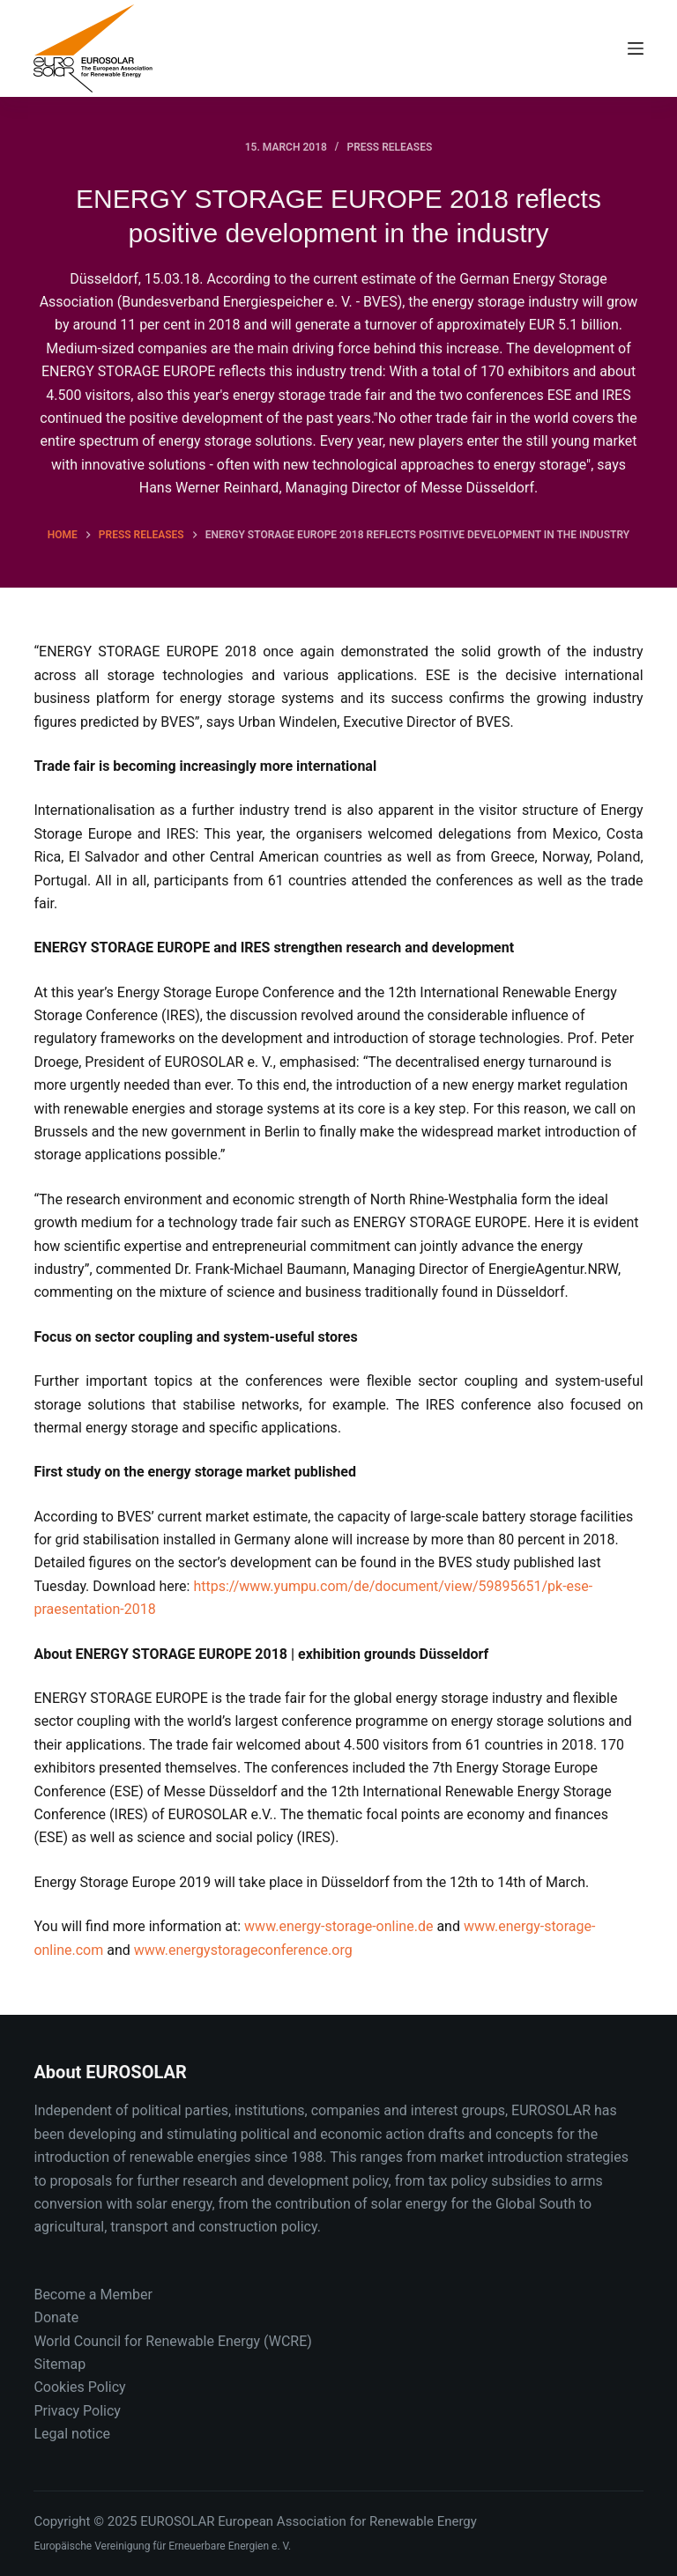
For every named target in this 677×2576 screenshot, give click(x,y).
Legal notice (71, 2433)
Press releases (389, 147)
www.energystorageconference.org (243, 1950)
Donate (55, 2317)
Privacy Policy (77, 2410)
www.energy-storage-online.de (338, 1926)
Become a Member (92, 2294)
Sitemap (59, 2364)
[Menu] (636, 48)
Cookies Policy (79, 2387)
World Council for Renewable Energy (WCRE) (172, 2341)
